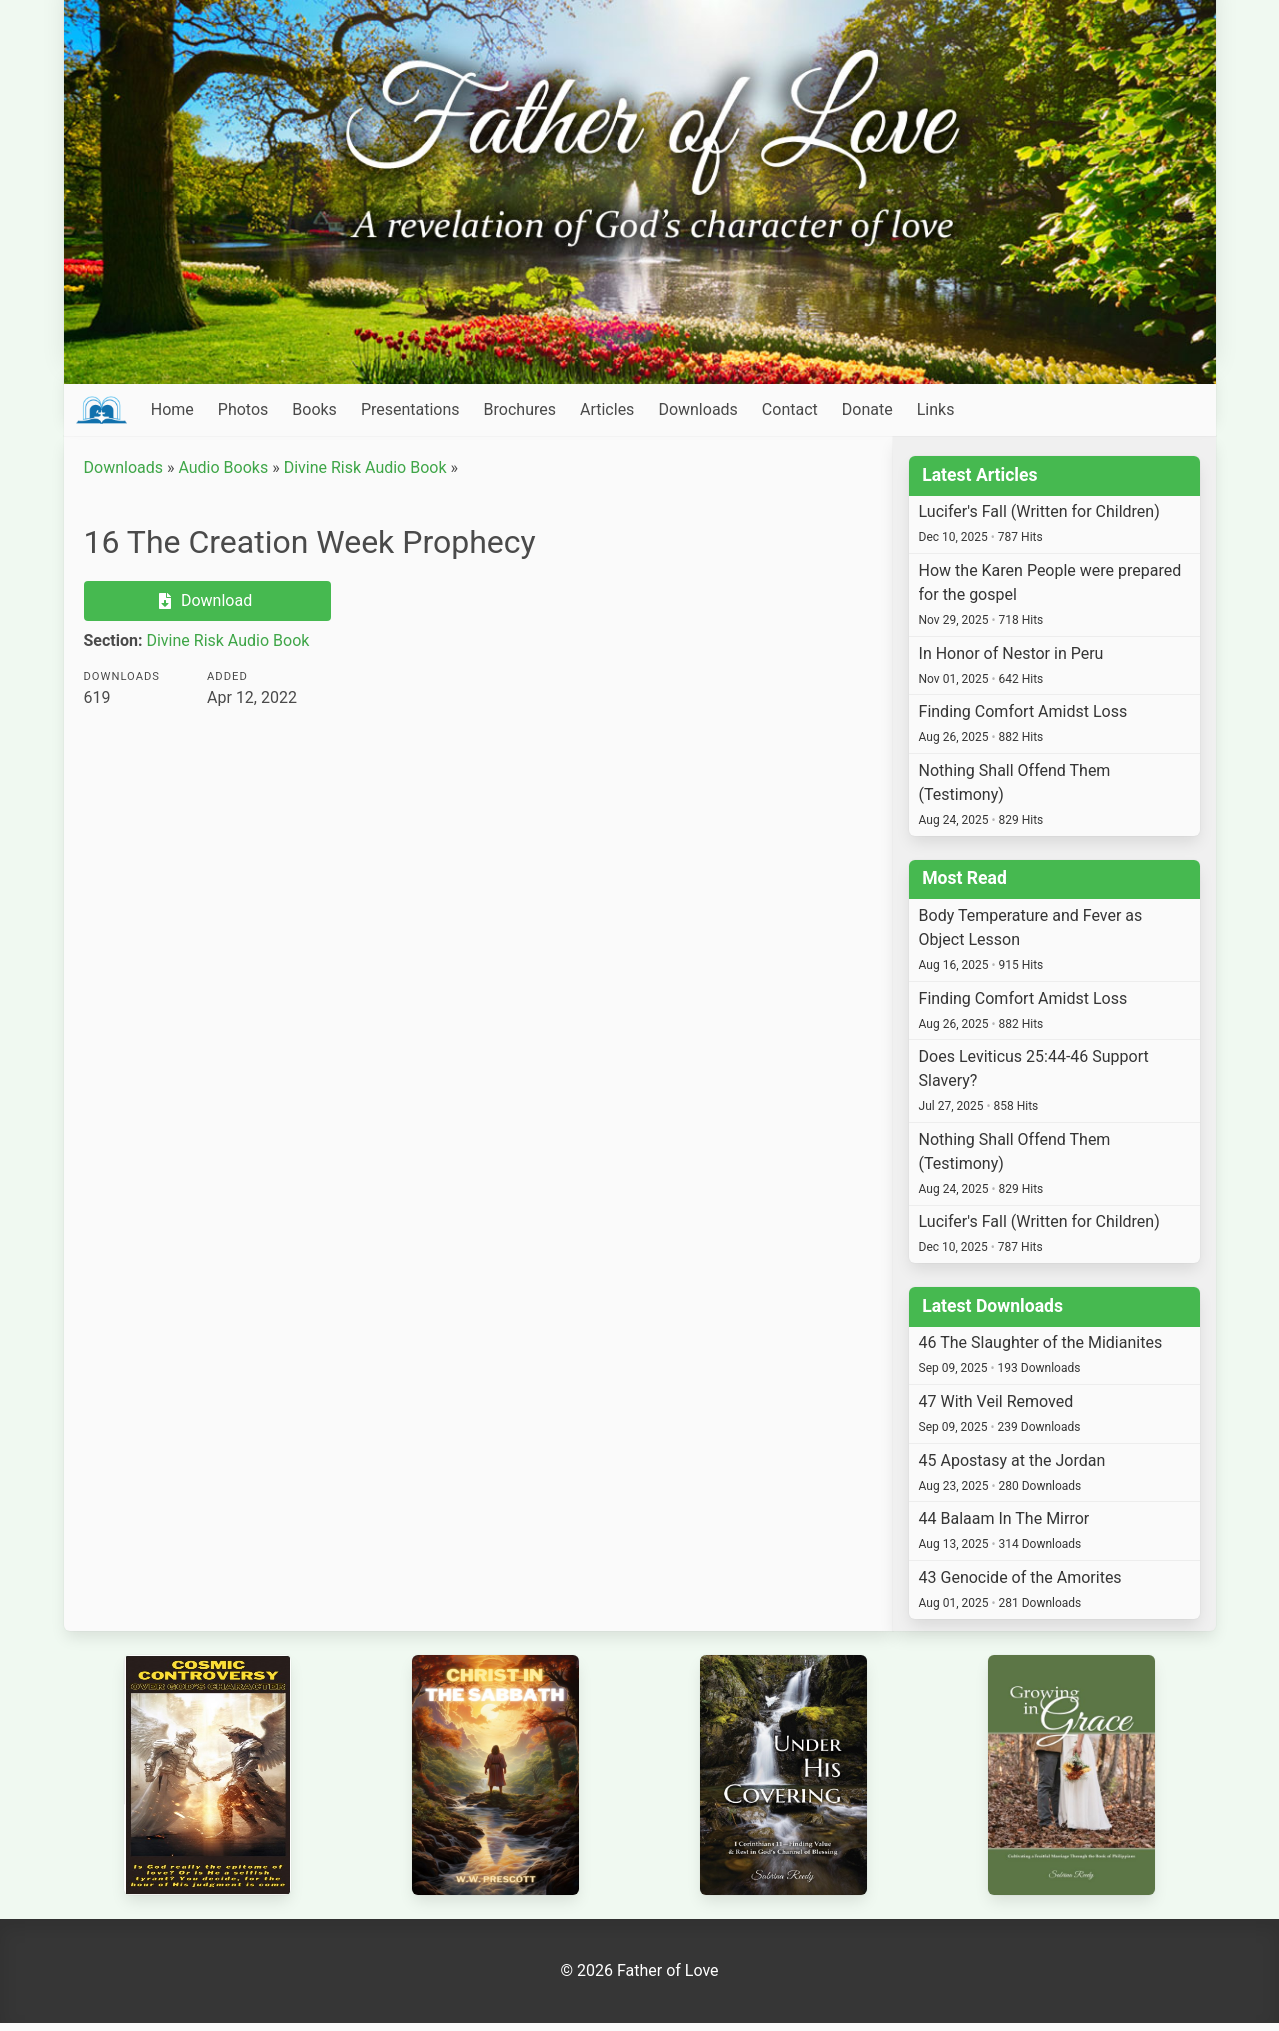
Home (172, 409)
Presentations (410, 409)
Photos (243, 409)
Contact (790, 409)
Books (314, 409)
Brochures (520, 409)
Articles (607, 409)
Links (936, 409)
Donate (867, 409)
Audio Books (223, 467)
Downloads (697, 409)
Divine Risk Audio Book (365, 467)
